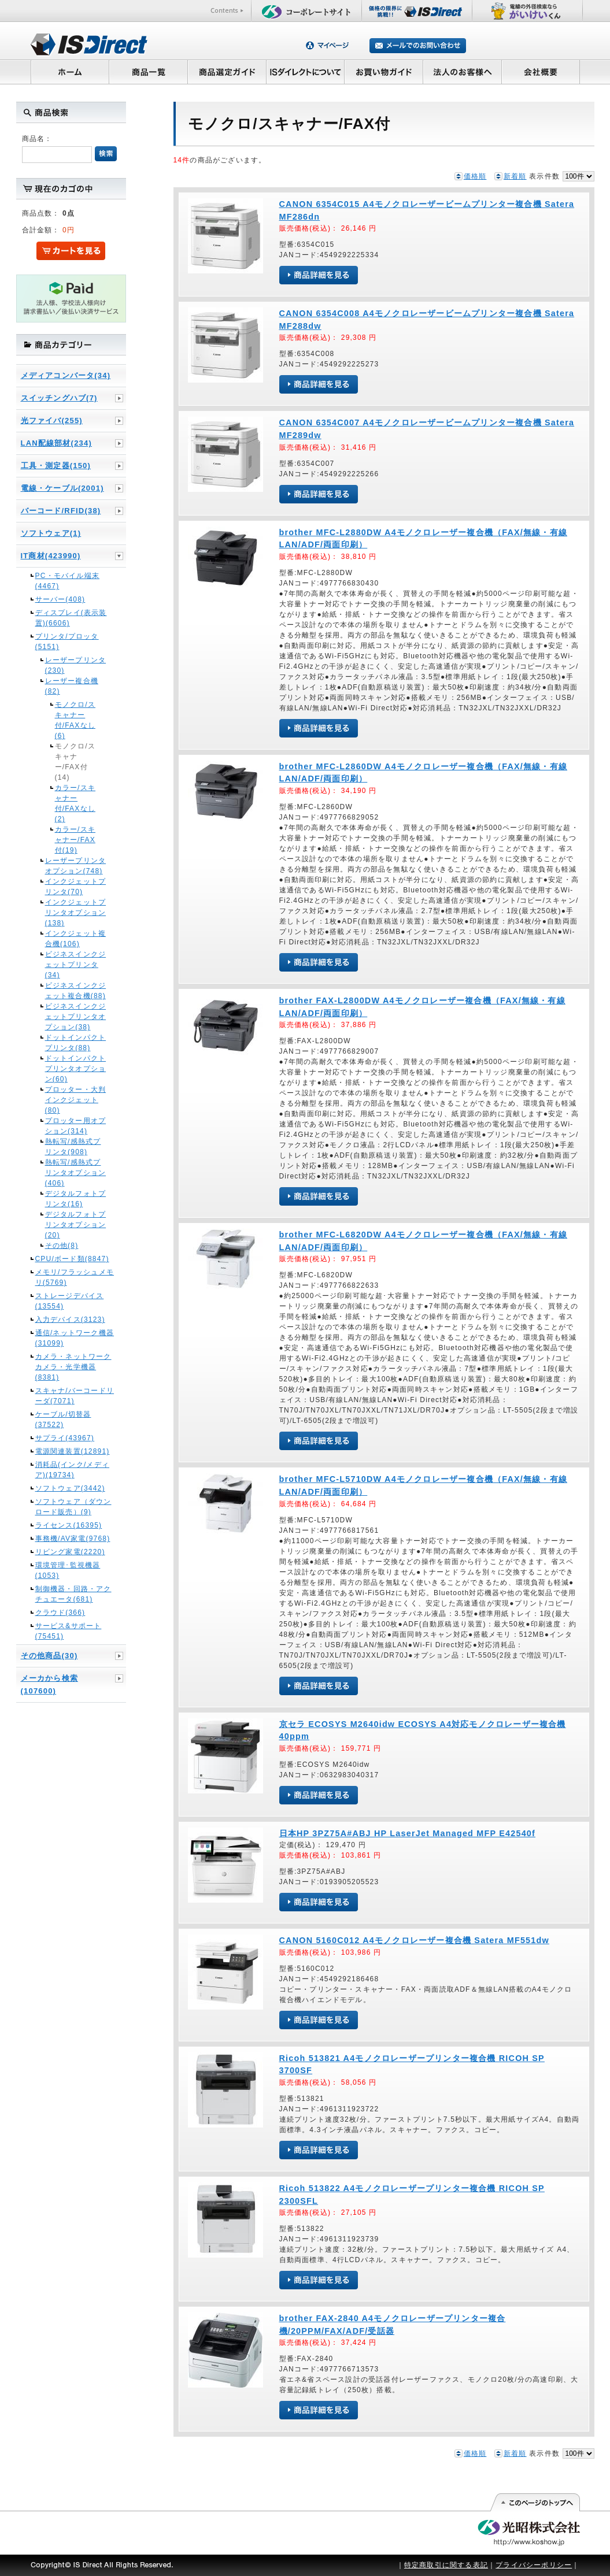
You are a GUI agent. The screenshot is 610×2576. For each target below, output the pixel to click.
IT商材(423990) (51, 555)
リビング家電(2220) (70, 1552)
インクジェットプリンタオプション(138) (75, 912)
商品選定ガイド (227, 72)
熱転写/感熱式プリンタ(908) (73, 1146)
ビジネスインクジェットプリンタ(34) (75, 964)
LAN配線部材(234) (56, 443)
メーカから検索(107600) (49, 1684)
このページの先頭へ (534, 2502)
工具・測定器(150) (56, 465)
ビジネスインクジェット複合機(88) (75, 990)
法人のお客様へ (462, 72)
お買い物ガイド (384, 72)
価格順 (475, 176)
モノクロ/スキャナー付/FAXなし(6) (75, 720)
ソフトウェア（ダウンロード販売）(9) (73, 1507)
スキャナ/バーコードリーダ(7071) (74, 1396)
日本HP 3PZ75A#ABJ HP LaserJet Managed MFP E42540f (407, 1833)
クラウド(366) (60, 1612)
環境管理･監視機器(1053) (68, 1570)
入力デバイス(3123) (70, 1319)
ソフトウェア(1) (51, 533)
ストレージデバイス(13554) (69, 1301)
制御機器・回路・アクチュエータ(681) (73, 1594)
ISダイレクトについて (306, 72)
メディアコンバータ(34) (66, 375)
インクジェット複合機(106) (75, 938)
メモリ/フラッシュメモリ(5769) (74, 1277)
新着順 (515, 176)
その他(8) (62, 1245)
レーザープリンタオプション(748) (75, 866)
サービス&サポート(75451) (68, 1631)
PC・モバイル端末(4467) (67, 581)
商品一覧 (148, 72)
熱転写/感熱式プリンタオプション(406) (75, 1172)
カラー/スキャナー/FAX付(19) (75, 839)
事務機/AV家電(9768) (72, 1539)
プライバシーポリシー (534, 2565)
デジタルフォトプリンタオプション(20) (75, 1224)
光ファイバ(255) (52, 420)
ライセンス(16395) (68, 1525)
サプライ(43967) (65, 1438)
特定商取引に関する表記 (446, 2565)
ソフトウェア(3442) (70, 1488)
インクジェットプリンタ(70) (75, 886)
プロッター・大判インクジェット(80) (75, 1099)
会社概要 (541, 72)
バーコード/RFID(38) (61, 510)
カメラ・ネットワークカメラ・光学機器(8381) (73, 1366)
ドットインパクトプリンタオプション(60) (75, 1068)
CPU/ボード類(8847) (72, 1259)
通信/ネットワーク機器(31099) (74, 1338)
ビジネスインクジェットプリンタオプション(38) (75, 1016)
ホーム (70, 72)
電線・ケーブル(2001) (62, 488)
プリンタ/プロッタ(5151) (67, 641)
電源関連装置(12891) (72, 1451)
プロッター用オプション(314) (75, 1126)
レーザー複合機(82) (71, 686)
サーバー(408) (60, 599)
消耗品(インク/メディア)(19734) (72, 1470)
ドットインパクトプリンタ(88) (75, 1042)
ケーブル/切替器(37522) (63, 1419)
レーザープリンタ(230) (75, 665)
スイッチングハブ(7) (59, 398)
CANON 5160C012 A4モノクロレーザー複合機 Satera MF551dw (414, 1940)
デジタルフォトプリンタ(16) (75, 1198)
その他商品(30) (49, 1655)
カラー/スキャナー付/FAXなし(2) (75, 803)
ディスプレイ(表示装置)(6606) (71, 618)
